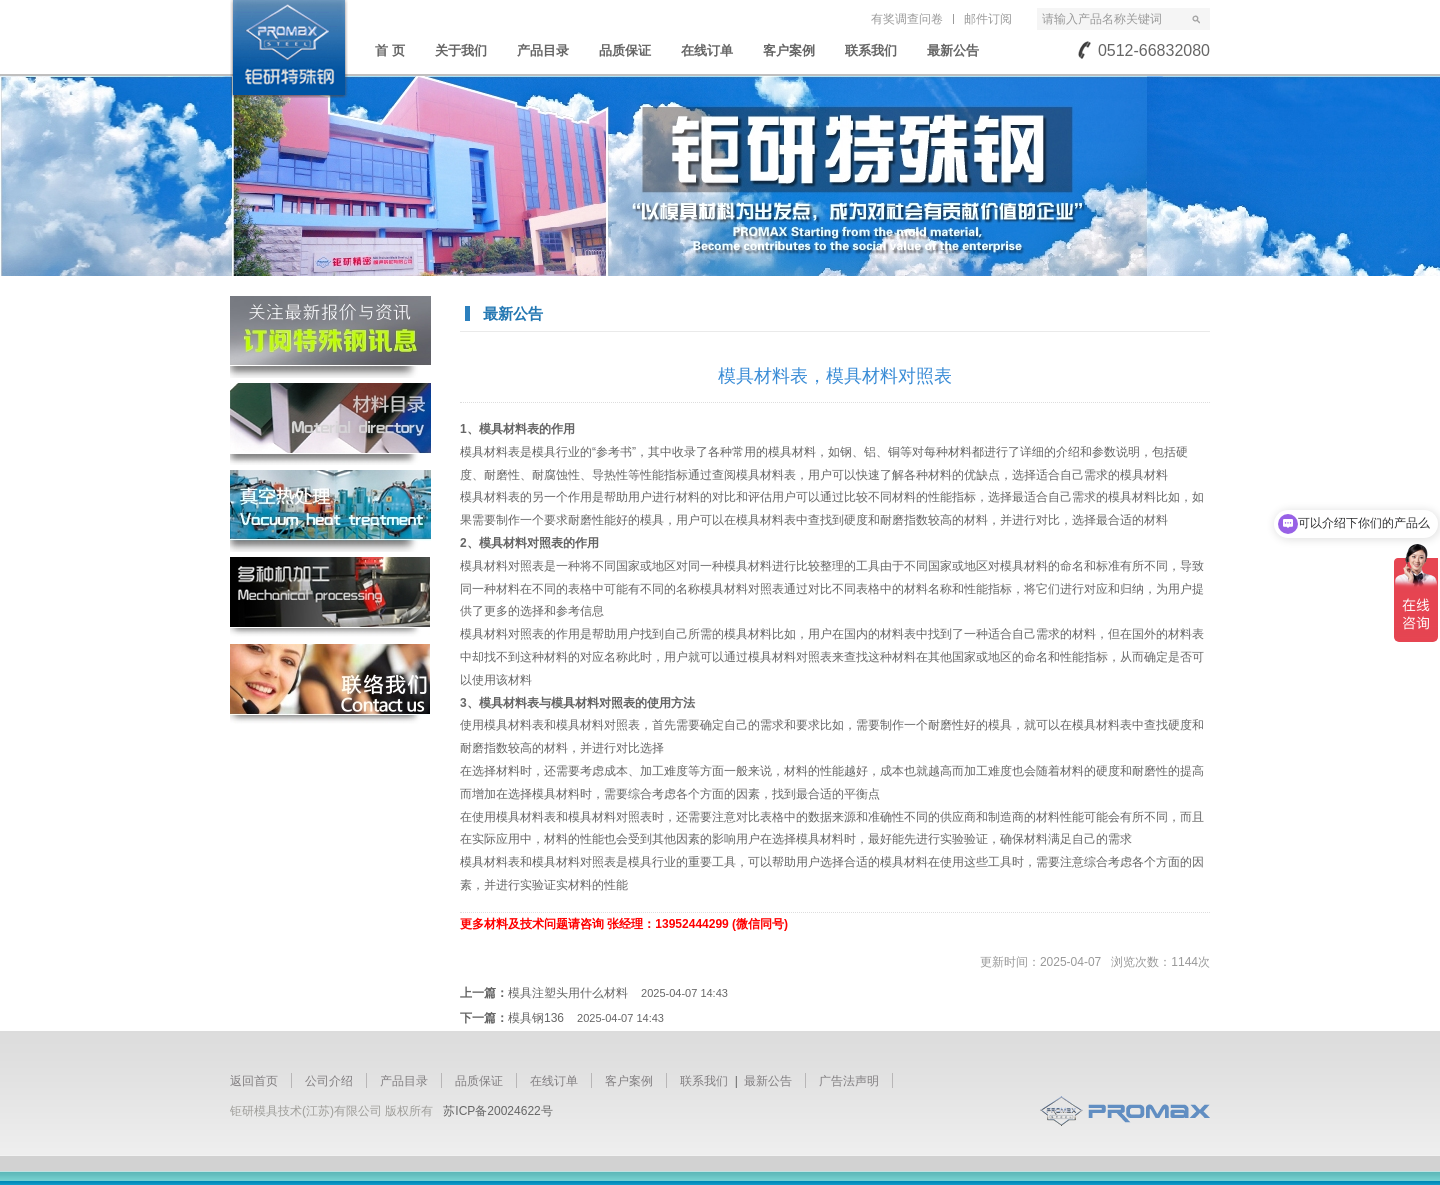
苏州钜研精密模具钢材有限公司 (289, 49)
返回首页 (254, 1081)
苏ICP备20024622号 (497, 1111)
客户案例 (789, 50)
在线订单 (707, 50)
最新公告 (953, 50)
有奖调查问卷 (907, 19)
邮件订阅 (988, 19)
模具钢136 (586, 1018)
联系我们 (871, 50)
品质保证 (625, 50)
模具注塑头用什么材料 (618, 993)
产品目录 (543, 50)
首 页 (390, 50)
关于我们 (461, 50)
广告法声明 (849, 1081)
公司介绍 (329, 1081)
